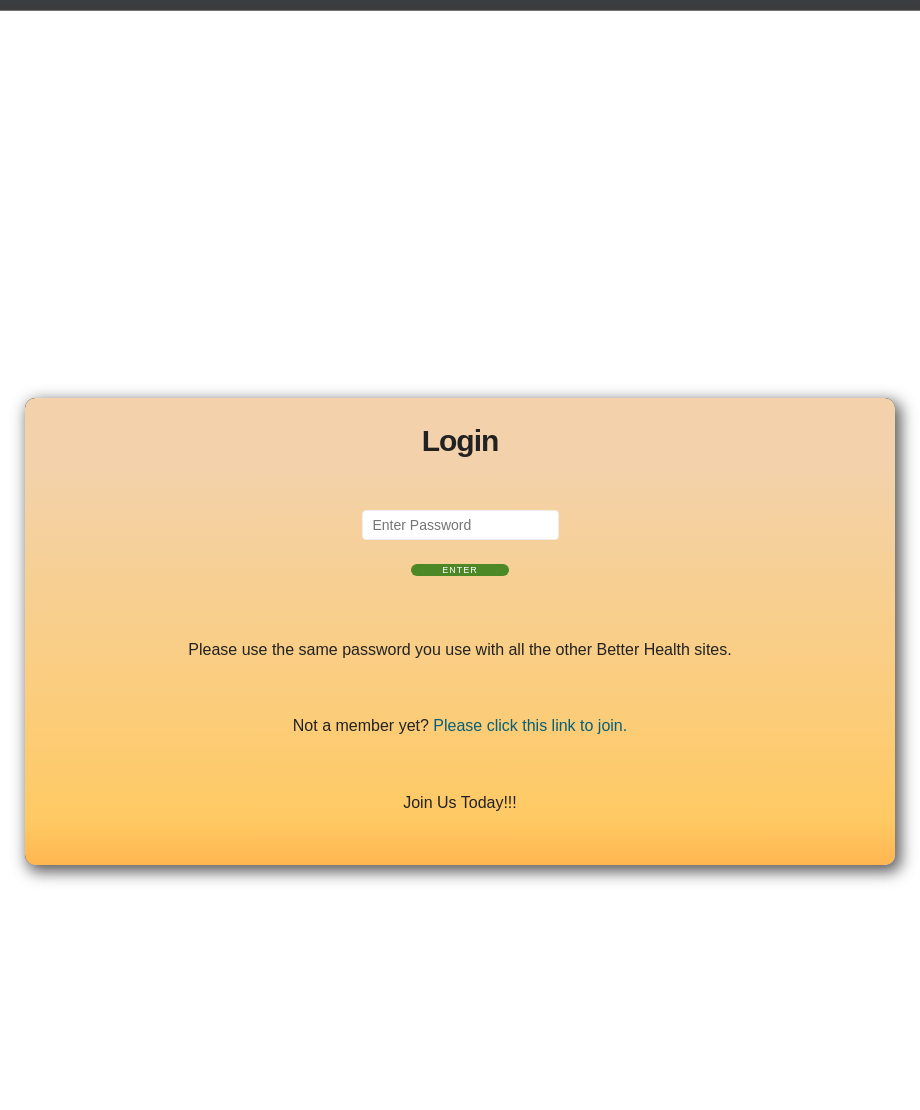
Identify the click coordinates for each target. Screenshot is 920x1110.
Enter (460, 570)
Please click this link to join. (530, 725)
